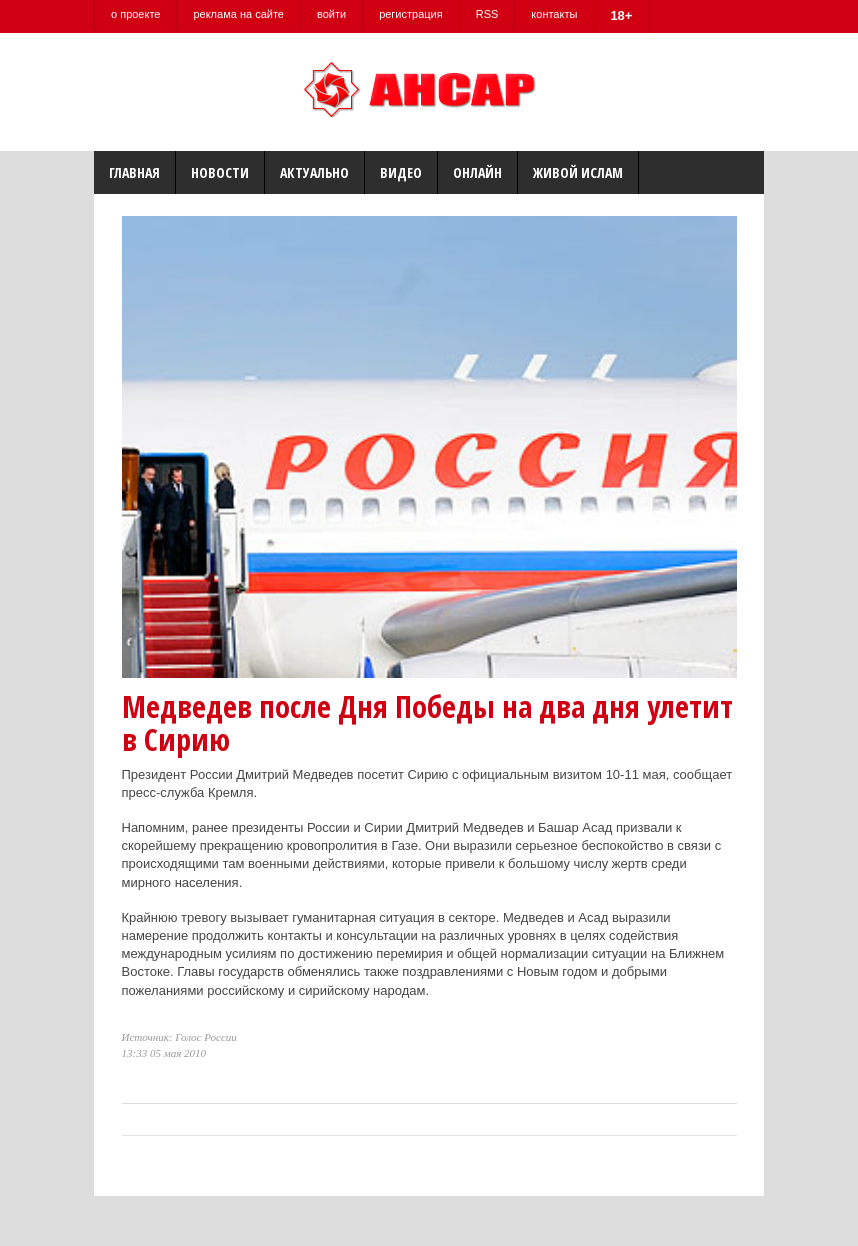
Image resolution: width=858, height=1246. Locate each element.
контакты (554, 14)
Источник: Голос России (179, 1037)
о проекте (135, 14)
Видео (401, 172)
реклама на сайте (238, 14)
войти (331, 14)
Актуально (314, 172)
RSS (487, 14)
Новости (220, 172)
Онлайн (477, 172)
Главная (134, 172)
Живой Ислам (578, 172)
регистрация (411, 14)
